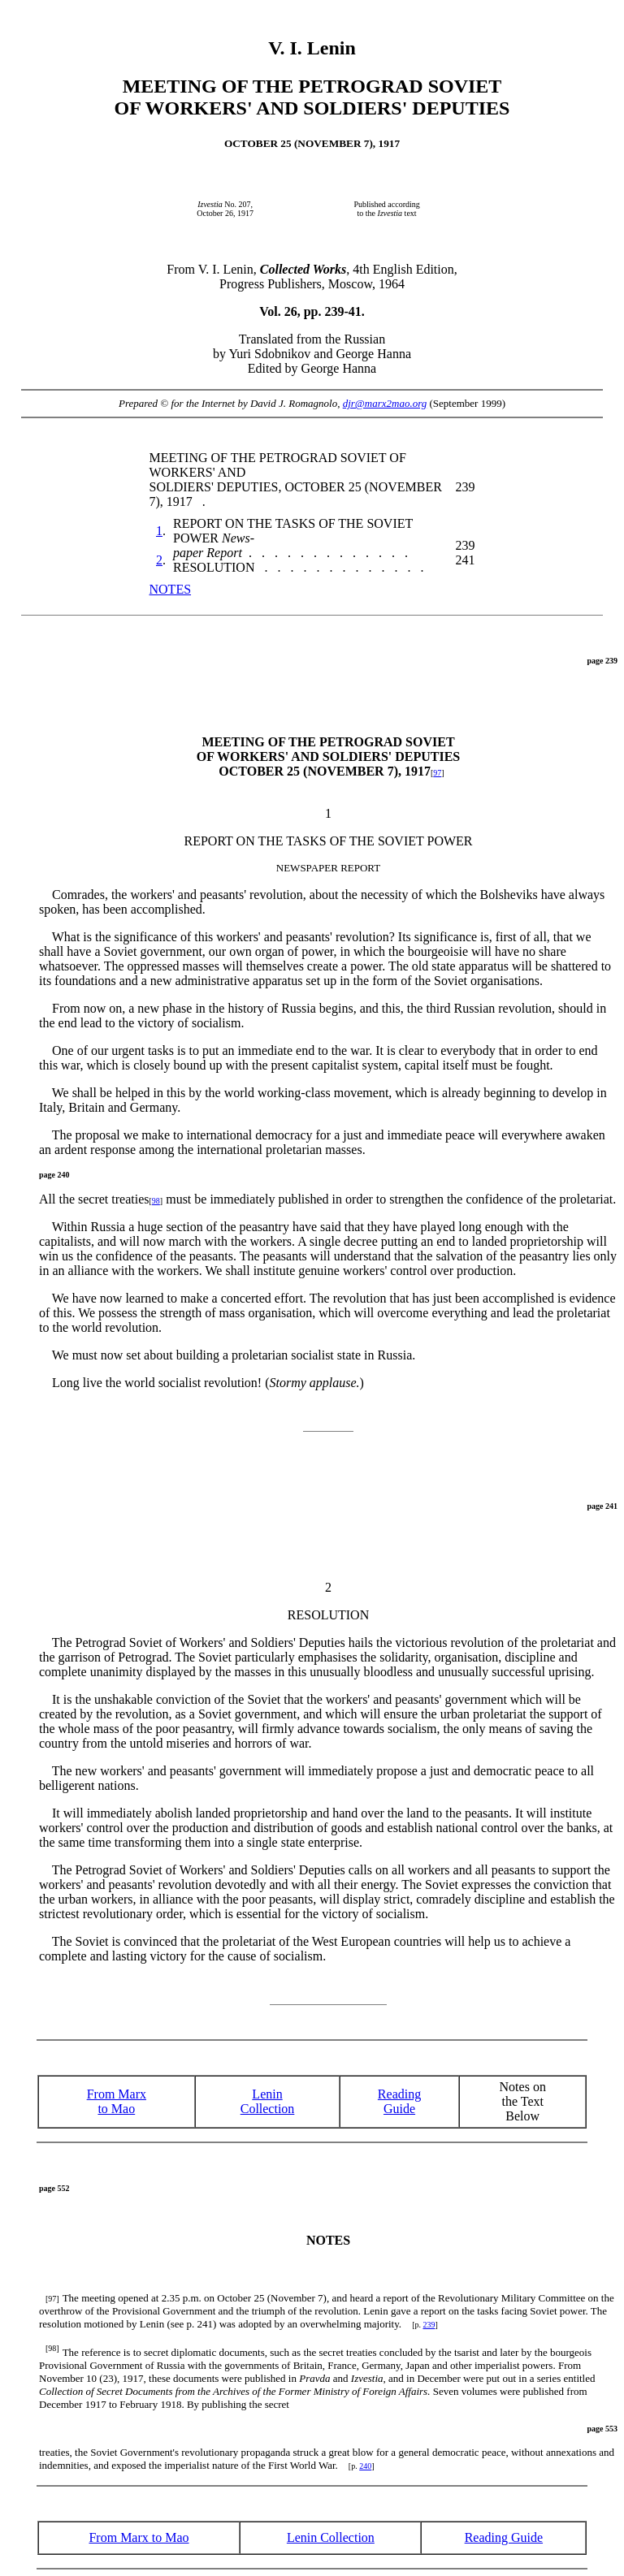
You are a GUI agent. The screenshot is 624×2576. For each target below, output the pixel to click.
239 (428, 2324)
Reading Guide (504, 2537)
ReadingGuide (399, 2101)
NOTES (171, 589)
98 (156, 1200)
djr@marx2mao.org (385, 403)
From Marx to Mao (116, 2101)
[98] (52, 2348)
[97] (52, 2298)
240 (365, 2465)
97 (437, 772)
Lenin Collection (267, 2101)
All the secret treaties (95, 1199)
